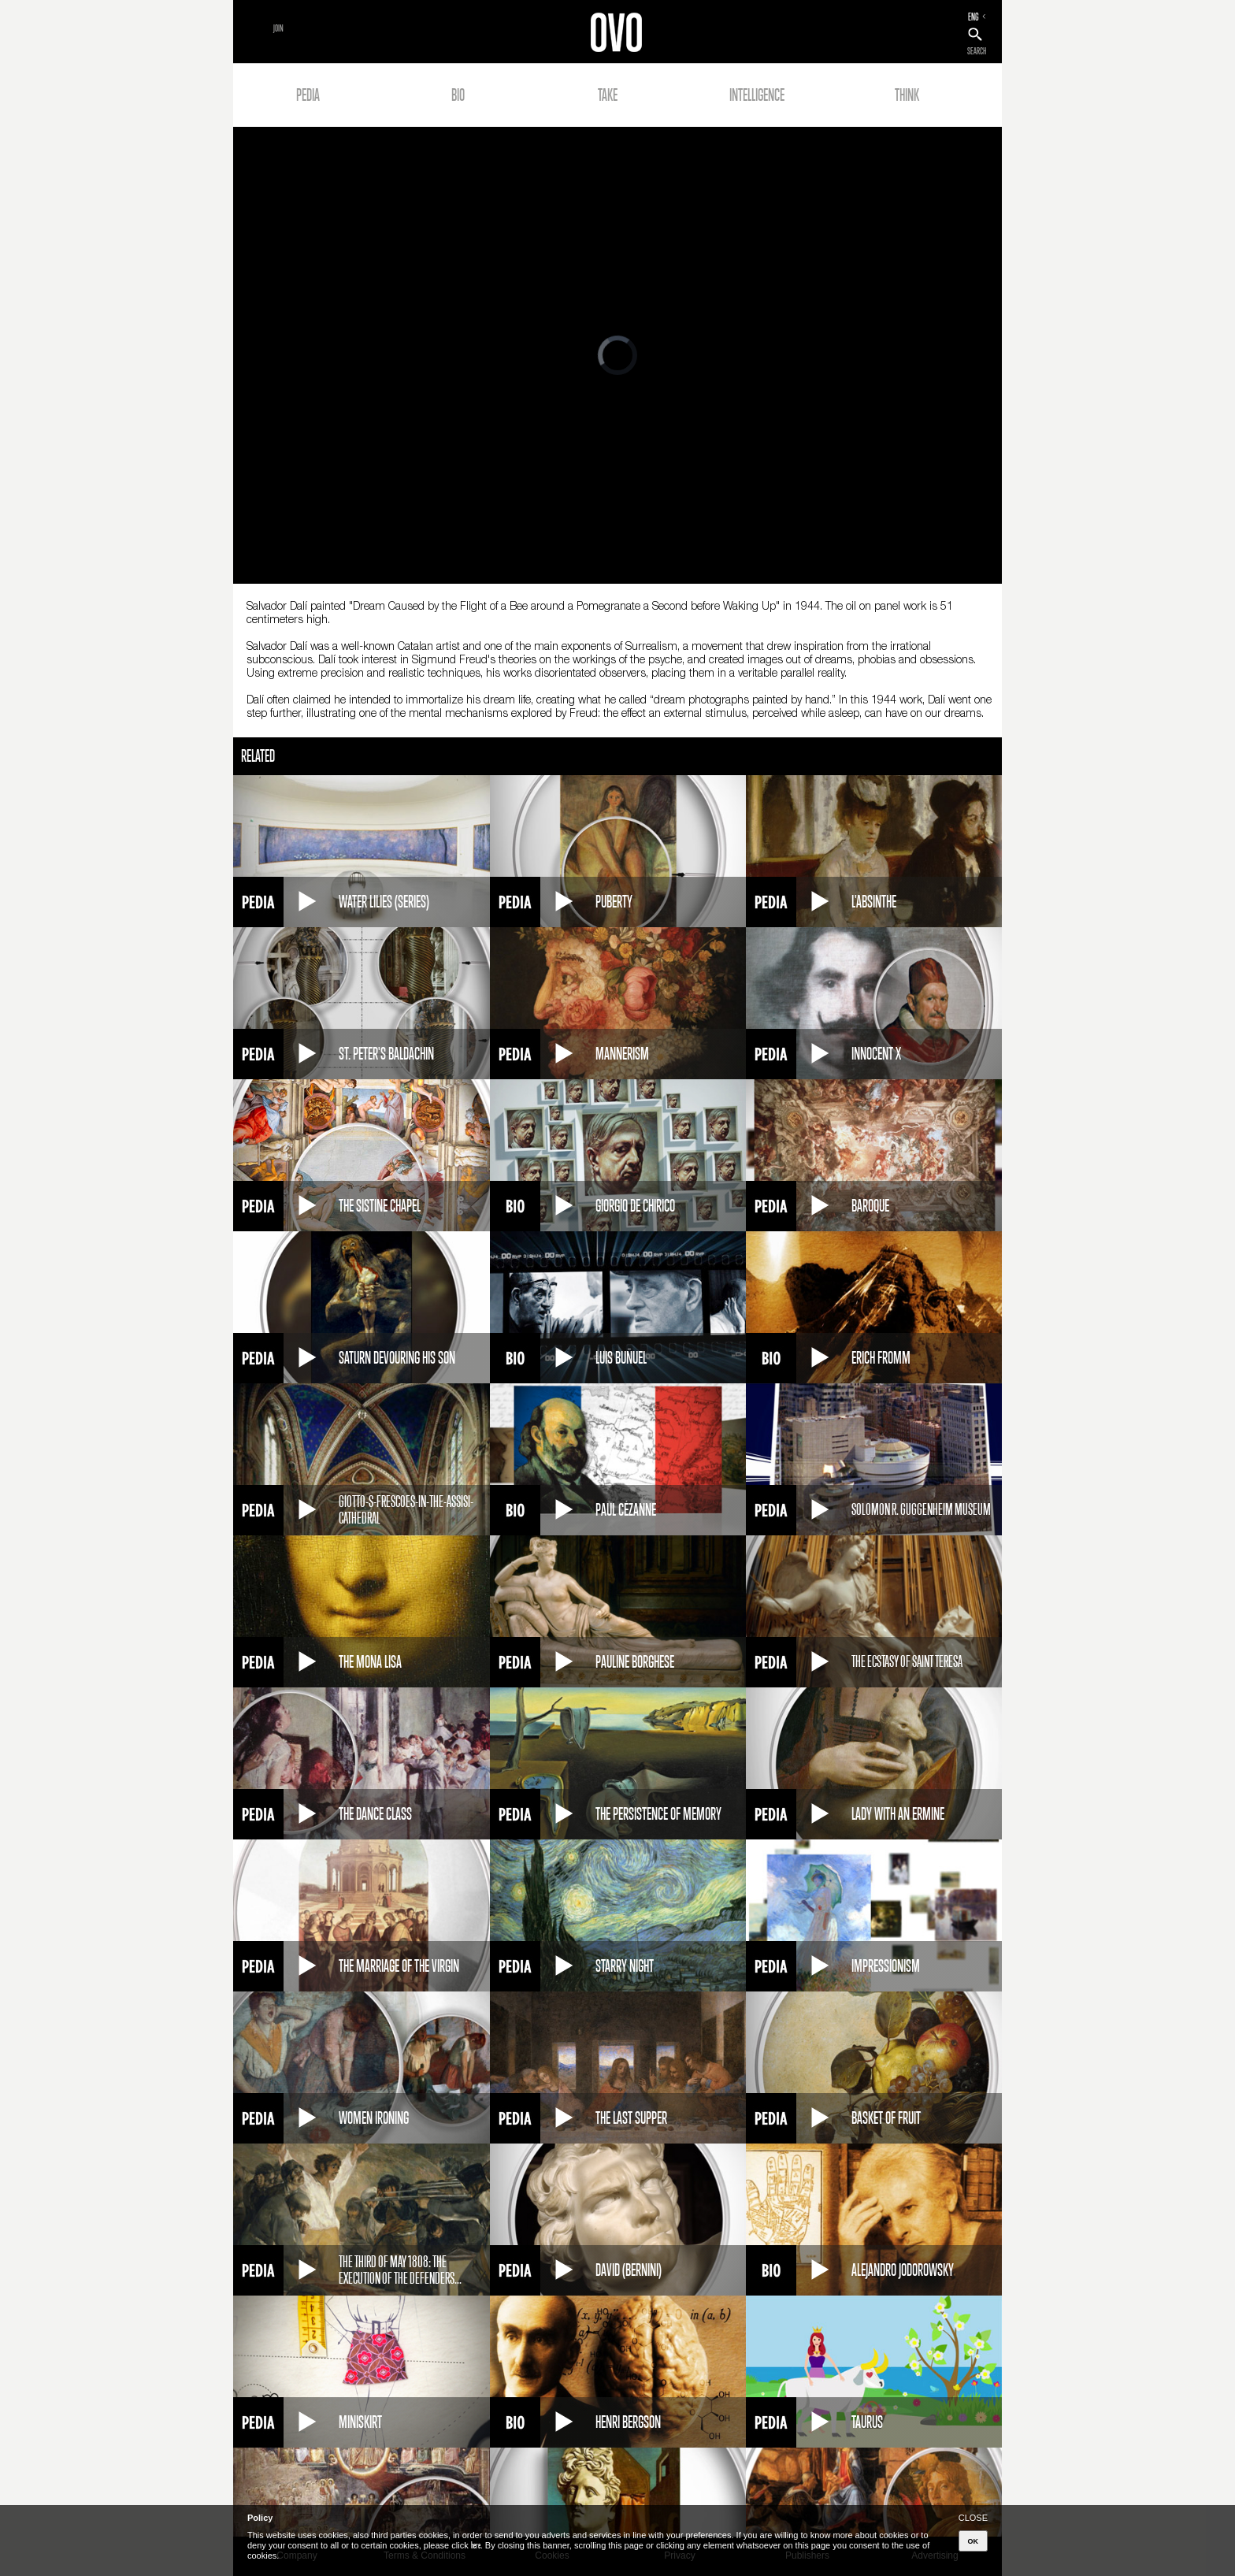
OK (973, 2541)
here (475, 2545)
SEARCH (976, 51)
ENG (973, 16)
